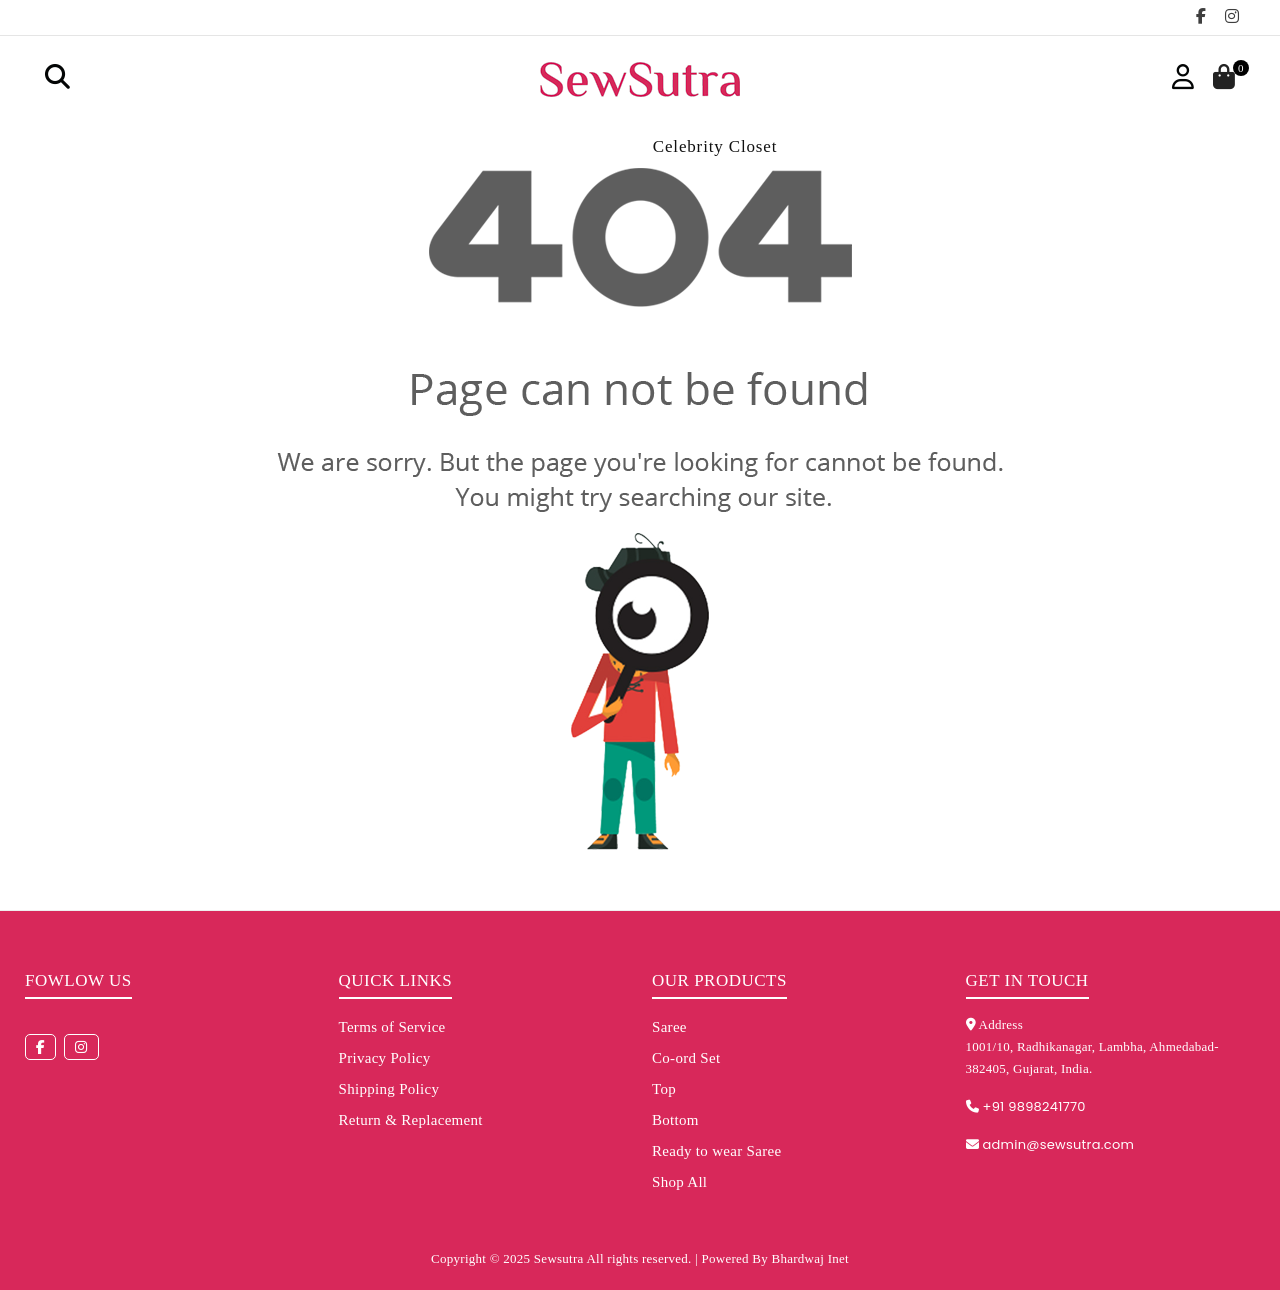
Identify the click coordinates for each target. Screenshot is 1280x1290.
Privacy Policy (385, 1058)
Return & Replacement (411, 1120)
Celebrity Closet (715, 146)
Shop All (679, 1182)
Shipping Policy (389, 1089)
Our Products (719, 980)
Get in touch (1027, 980)
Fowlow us (78, 980)
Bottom (675, 1120)
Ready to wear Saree (716, 1151)
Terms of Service (392, 1027)
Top (664, 1089)
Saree (669, 1027)
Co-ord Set (686, 1058)
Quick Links (396, 980)
